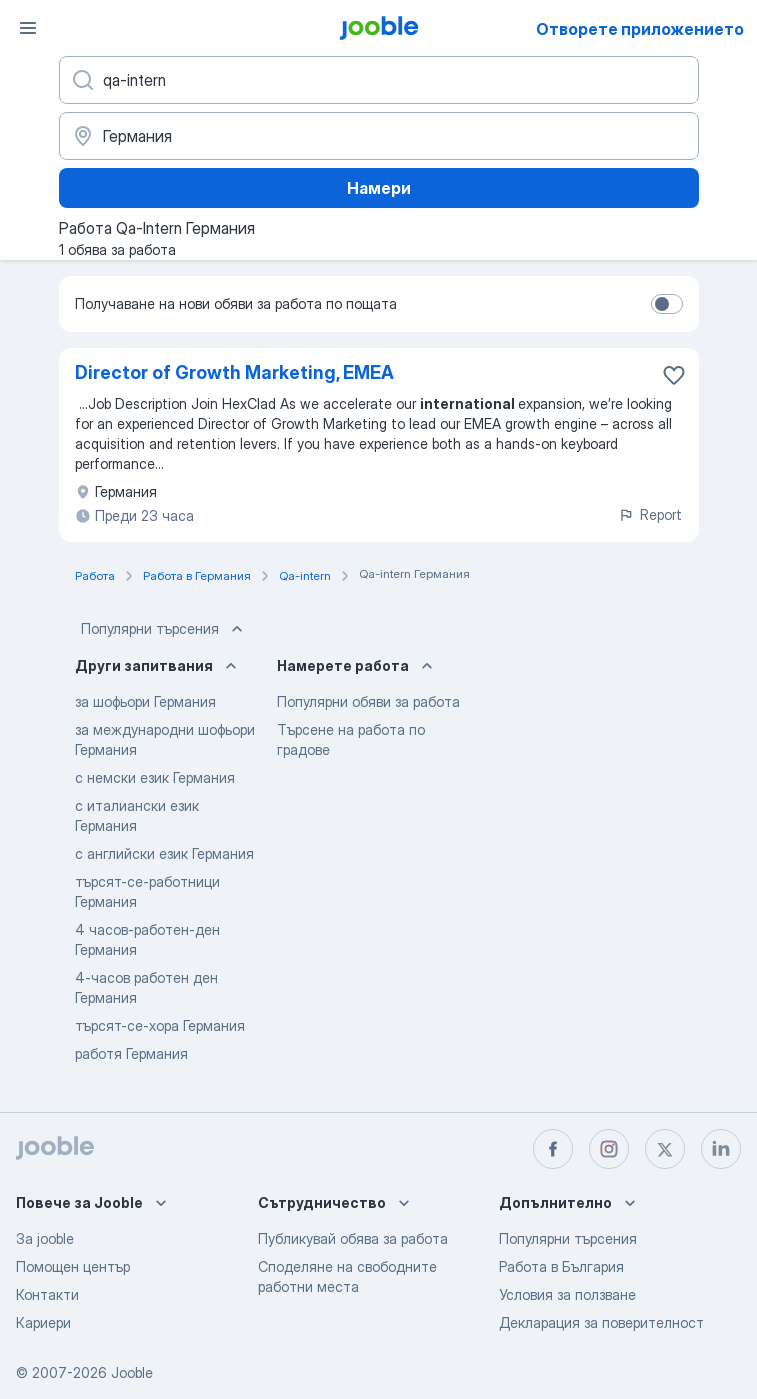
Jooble (132, 1372)
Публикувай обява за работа (353, 1238)
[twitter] (665, 1149)
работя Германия (131, 1053)
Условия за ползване (567, 1294)
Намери (379, 188)
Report (650, 514)
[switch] (667, 304)
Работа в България (561, 1266)
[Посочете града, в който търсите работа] (379, 136)
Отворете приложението (640, 29)
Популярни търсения (164, 629)
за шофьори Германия (145, 701)
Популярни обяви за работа (368, 701)
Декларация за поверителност (601, 1322)
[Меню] (28, 28)
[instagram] (609, 1149)
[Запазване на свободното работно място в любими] (674, 375)
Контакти (47, 1294)
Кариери (43, 1322)
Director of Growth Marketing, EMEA (234, 372)
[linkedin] (721, 1149)
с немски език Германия (155, 777)
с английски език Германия (164, 853)
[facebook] (553, 1149)
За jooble (45, 1238)
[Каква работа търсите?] (379, 80)
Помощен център (73, 1266)
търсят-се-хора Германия (160, 1025)
